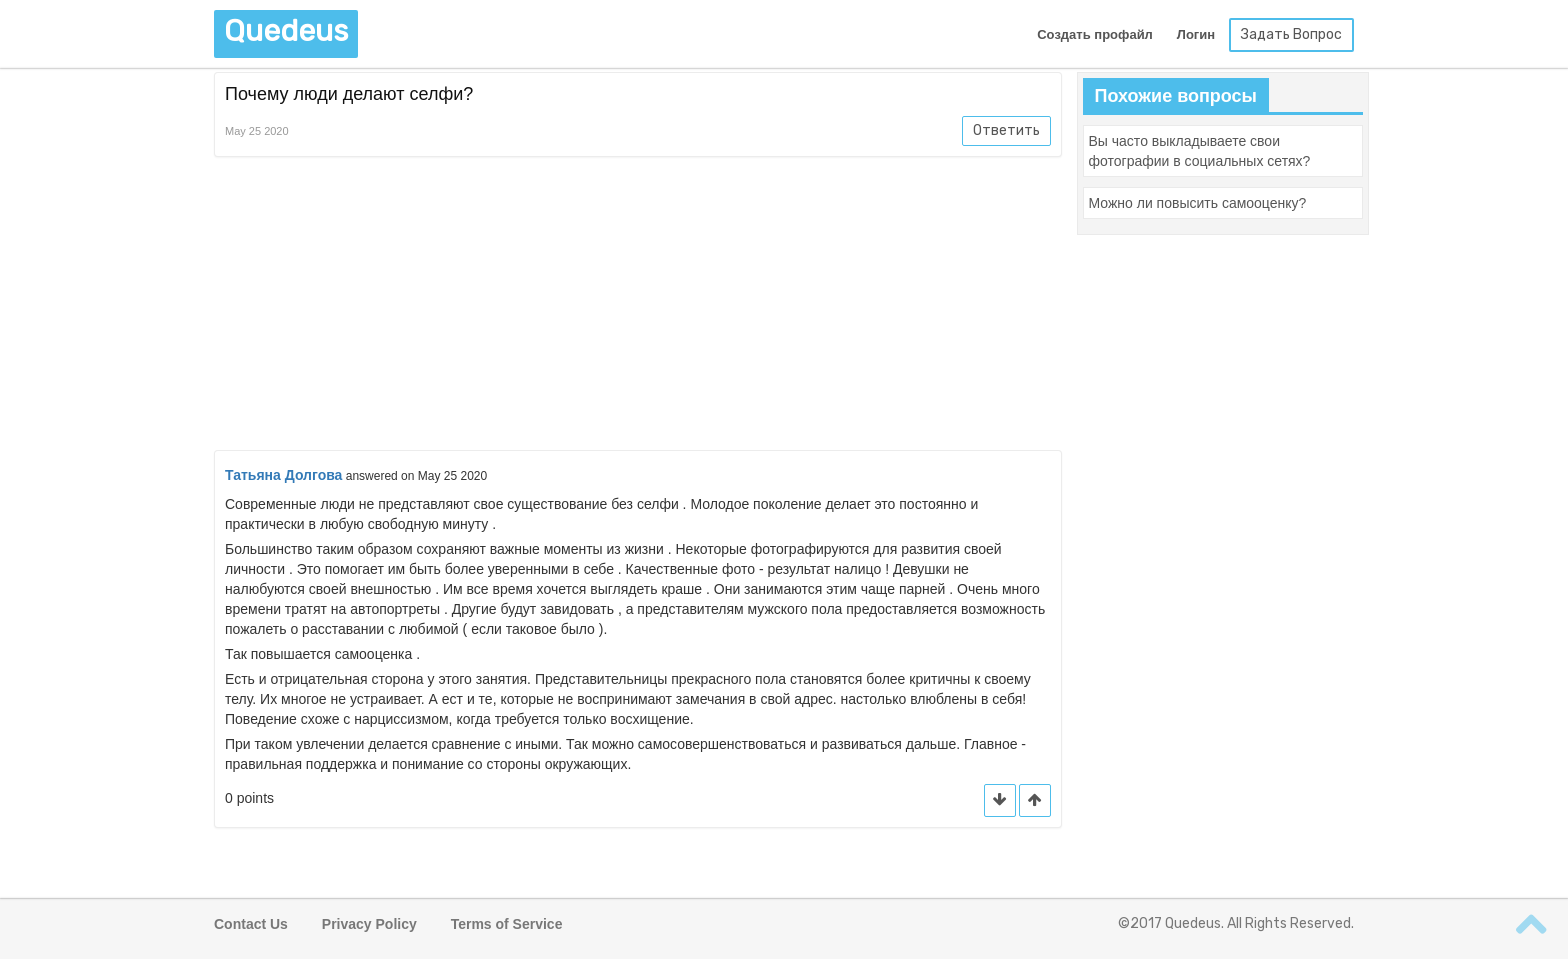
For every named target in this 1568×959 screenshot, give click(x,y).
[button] (1035, 800)
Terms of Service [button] (507, 924)
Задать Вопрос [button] (1291, 34)
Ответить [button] (1006, 130)
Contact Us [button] (251, 924)
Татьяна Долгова (283, 475)
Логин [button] (1196, 34)
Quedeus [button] (286, 31)
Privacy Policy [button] (369, 924)
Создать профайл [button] (1095, 34)
